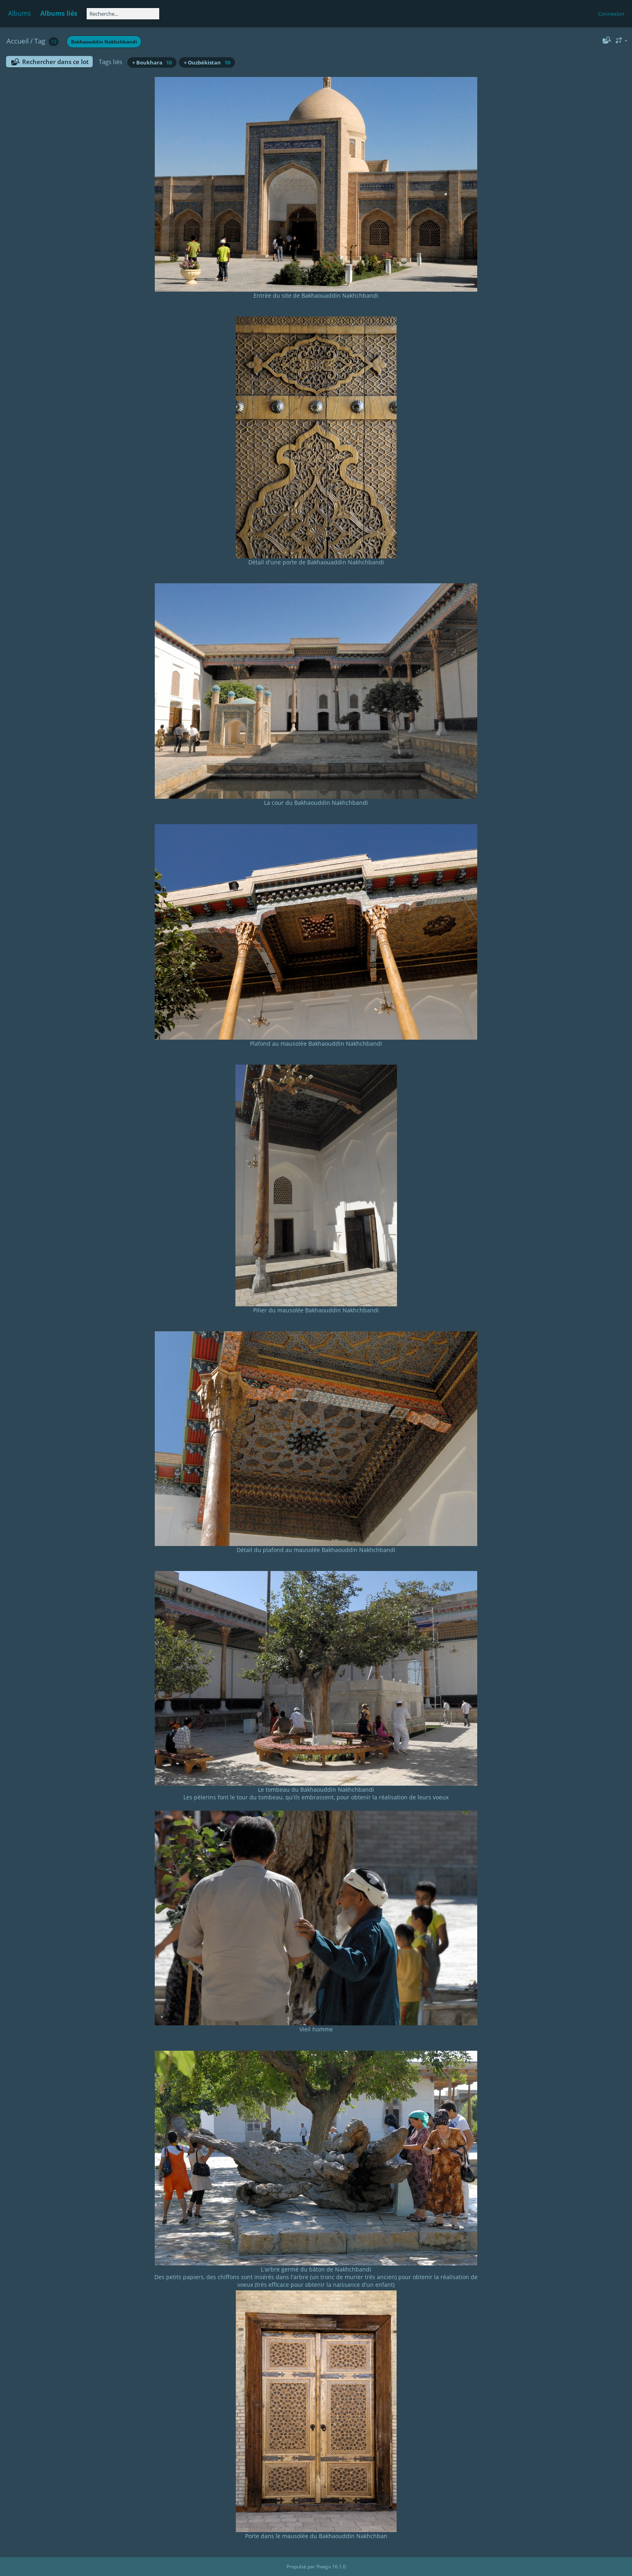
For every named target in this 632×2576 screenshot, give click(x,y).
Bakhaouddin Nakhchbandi (104, 41)
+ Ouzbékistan (207, 62)
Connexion (611, 13)
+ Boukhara (152, 62)
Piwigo (323, 2566)
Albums (19, 13)
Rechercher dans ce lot (55, 62)
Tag (39, 41)
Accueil (17, 41)
